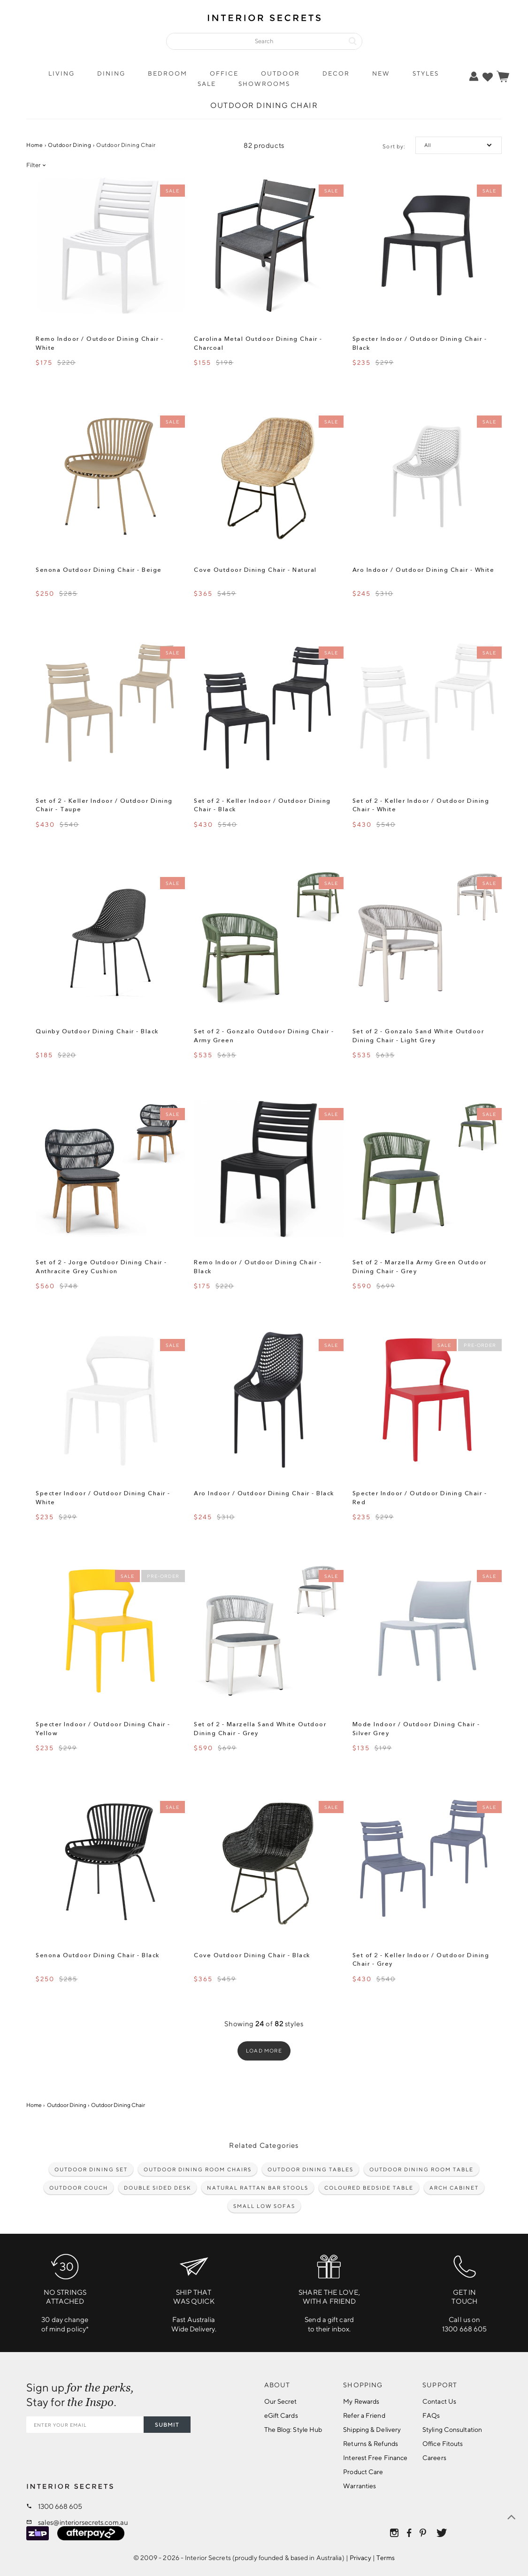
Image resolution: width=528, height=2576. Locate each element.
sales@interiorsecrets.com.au (83, 2522)
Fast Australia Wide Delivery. (193, 2290)
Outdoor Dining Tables (310, 2169)
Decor (336, 73)
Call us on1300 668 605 (464, 2290)
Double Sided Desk (157, 2187)
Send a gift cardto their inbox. (329, 2290)
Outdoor (280, 73)
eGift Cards (281, 2415)
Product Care (363, 2472)
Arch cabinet (454, 2187)
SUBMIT (167, 2424)
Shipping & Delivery (372, 2429)
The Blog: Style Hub (293, 2429)
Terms (385, 2557)
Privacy (360, 2557)
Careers (434, 2457)
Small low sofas (264, 2206)
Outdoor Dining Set (91, 2169)
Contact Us (439, 2401)
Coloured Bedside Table (368, 2187)
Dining (111, 73)
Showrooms (264, 83)
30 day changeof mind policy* (65, 2290)
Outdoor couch (78, 2187)
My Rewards (361, 2401)
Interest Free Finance (375, 2457)
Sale (207, 83)
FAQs (431, 2415)
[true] (487, 77)
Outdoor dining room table (421, 2169)
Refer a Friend (364, 2415)
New (381, 73)
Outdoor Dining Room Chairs (198, 2169)
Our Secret (280, 2401)
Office (224, 73)
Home (34, 144)
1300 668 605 (60, 2506)
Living (61, 73)
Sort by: (394, 146)
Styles (426, 73)
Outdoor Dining (70, 145)
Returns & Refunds (370, 2443)
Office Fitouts (442, 2443)
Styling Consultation (452, 2429)
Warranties (359, 2486)
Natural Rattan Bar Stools (257, 2187)
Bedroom (167, 73)
